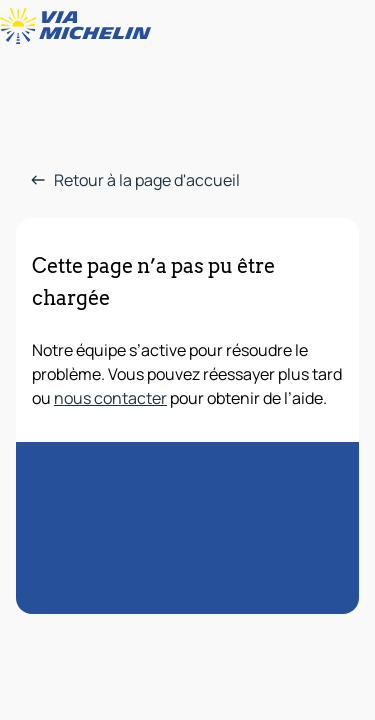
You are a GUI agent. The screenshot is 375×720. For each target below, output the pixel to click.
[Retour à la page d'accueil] (80, 26)
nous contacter (110, 398)
